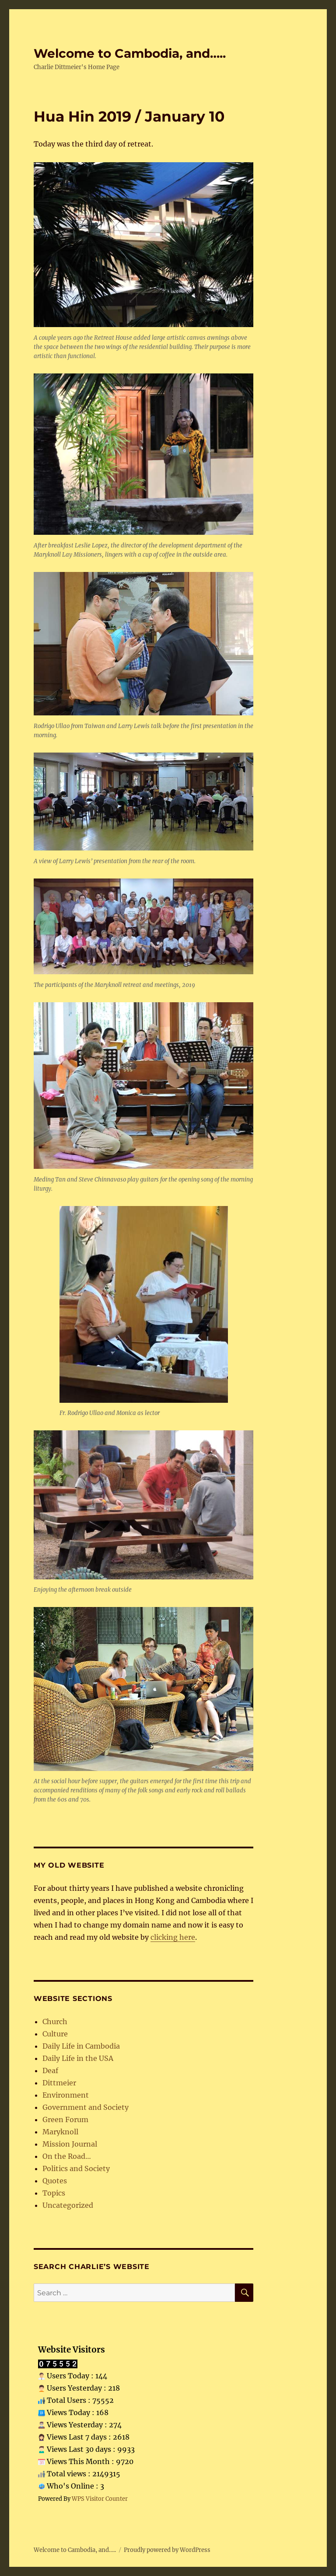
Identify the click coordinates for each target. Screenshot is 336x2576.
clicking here (172, 1937)
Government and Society (85, 2107)
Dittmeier (59, 2082)
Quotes (54, 2180)
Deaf (50, 2070)
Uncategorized (67, 2205)
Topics (53, 2193)
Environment (65, 2095)
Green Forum (65, 2119)
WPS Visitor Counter (100, 2498)
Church (54, 2021)
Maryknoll (60, 2131)
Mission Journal (69, 2144)
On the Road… (66, 2156)
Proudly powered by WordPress (167, 2550)
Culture (55, 2033)
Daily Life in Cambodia (81, 2046)
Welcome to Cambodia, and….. (130, 53)
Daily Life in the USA (77, 2058)
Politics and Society (76, 2168)
